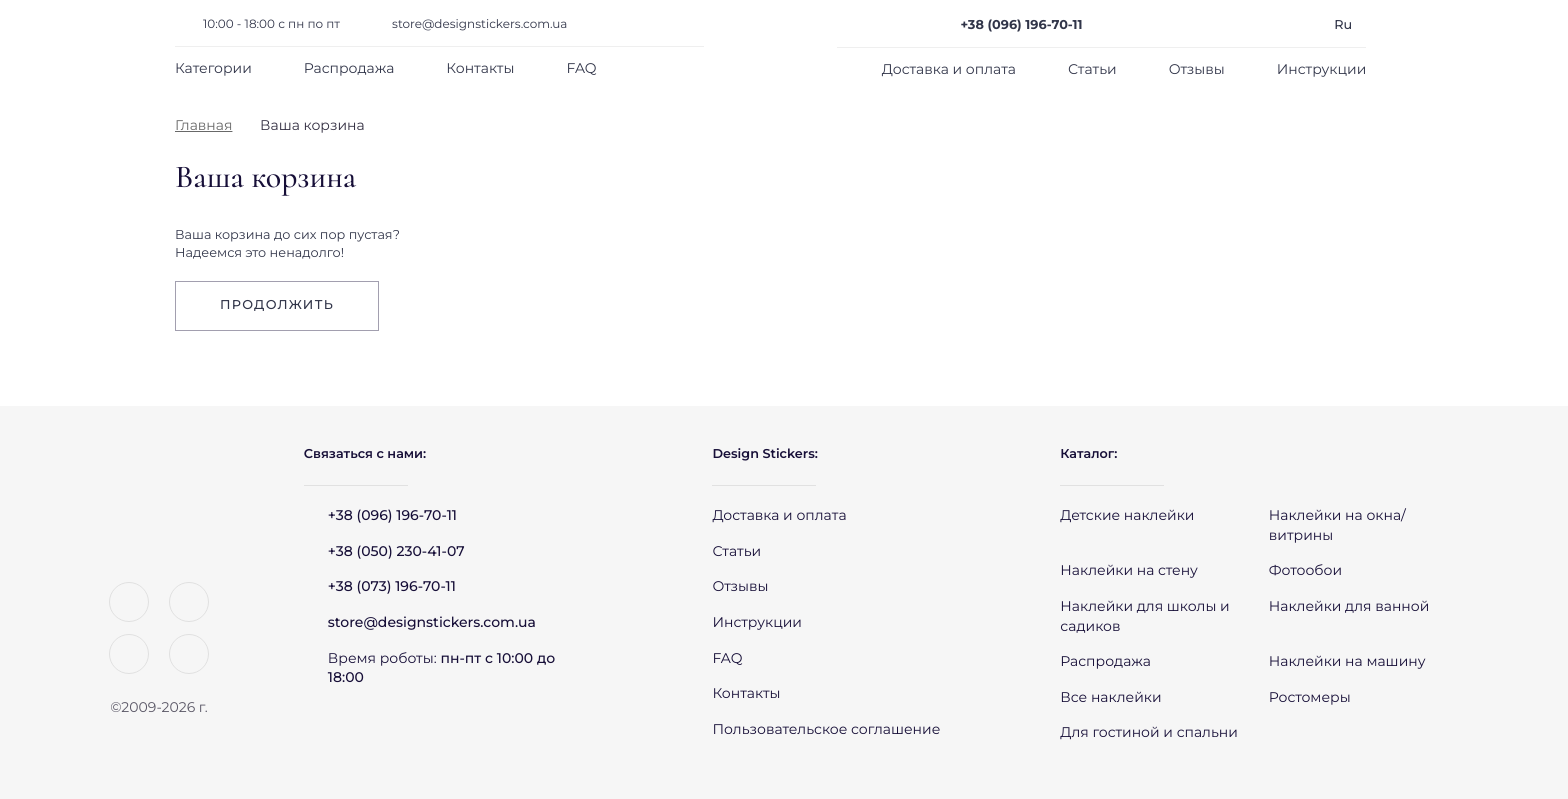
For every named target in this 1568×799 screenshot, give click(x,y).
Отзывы (1197, 69)
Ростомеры (1310, 697)
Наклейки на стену (1129, 570)
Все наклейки (1110, 697)
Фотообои (1305, 570)
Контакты (480, 68)
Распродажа (349, 68)
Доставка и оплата (949, 69)
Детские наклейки (1127, 515)
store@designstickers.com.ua (479, 24)
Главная (203, 125)
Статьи (1092, 69)
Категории (213, 68)
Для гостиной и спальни (1149, 732)
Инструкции (1322, 69)
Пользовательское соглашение (826, 729)
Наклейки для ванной (1349, 606)
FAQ (581, 68)
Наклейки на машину (1347, 661)
